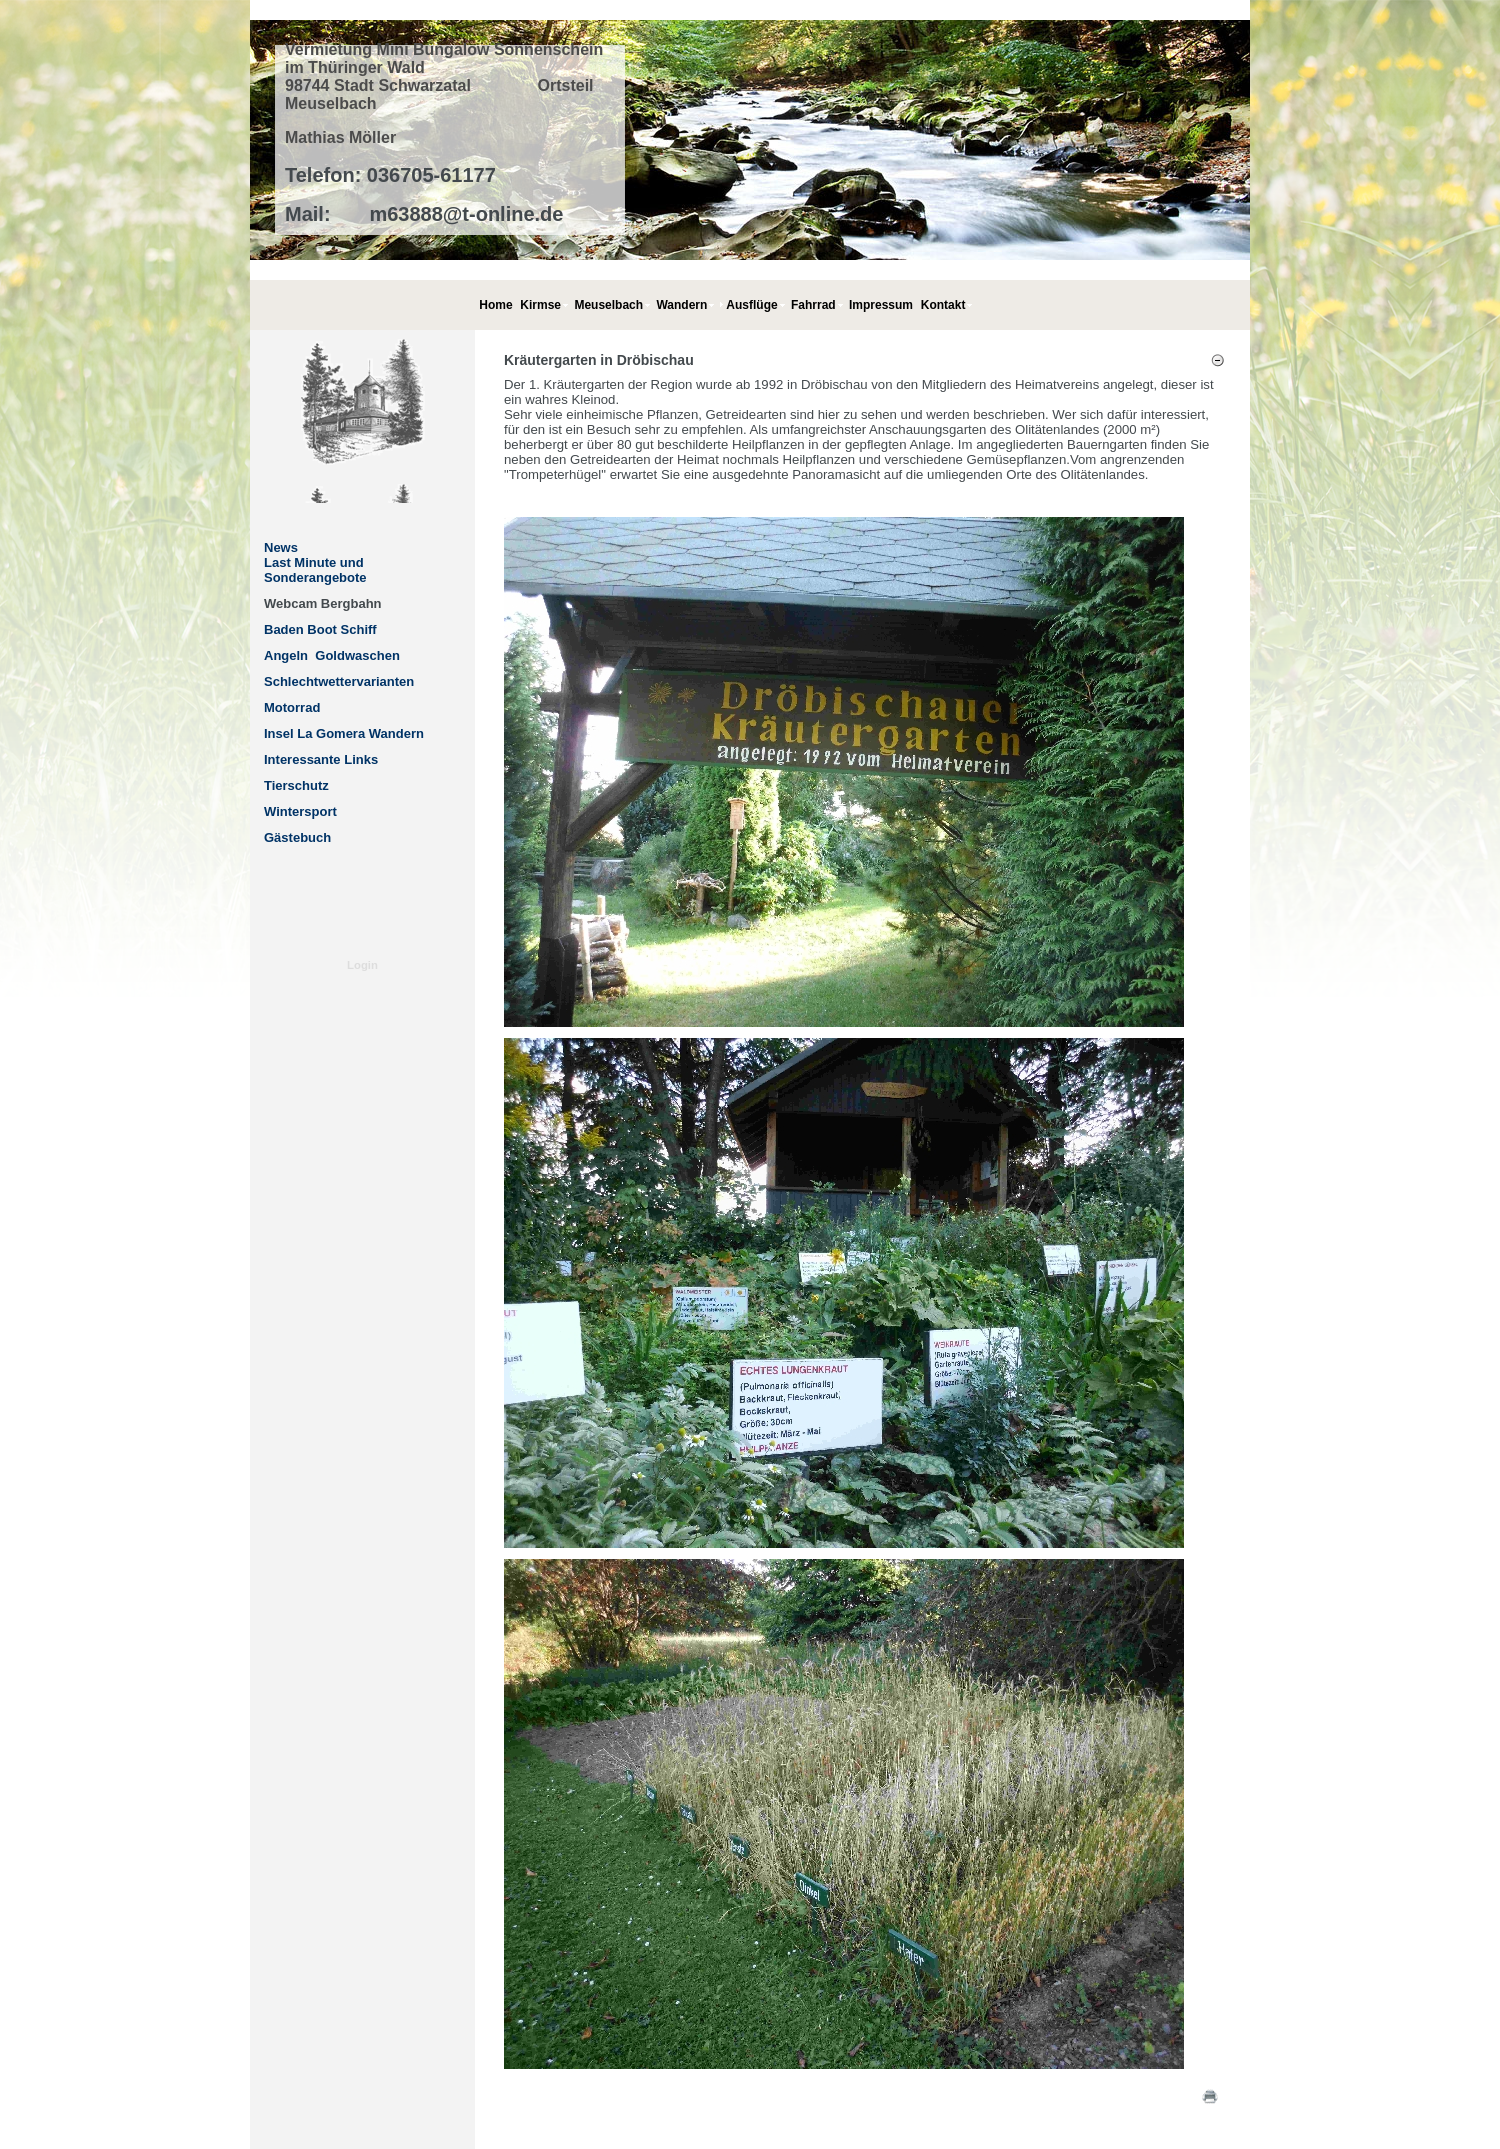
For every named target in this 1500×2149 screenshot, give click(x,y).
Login (362, 965)
